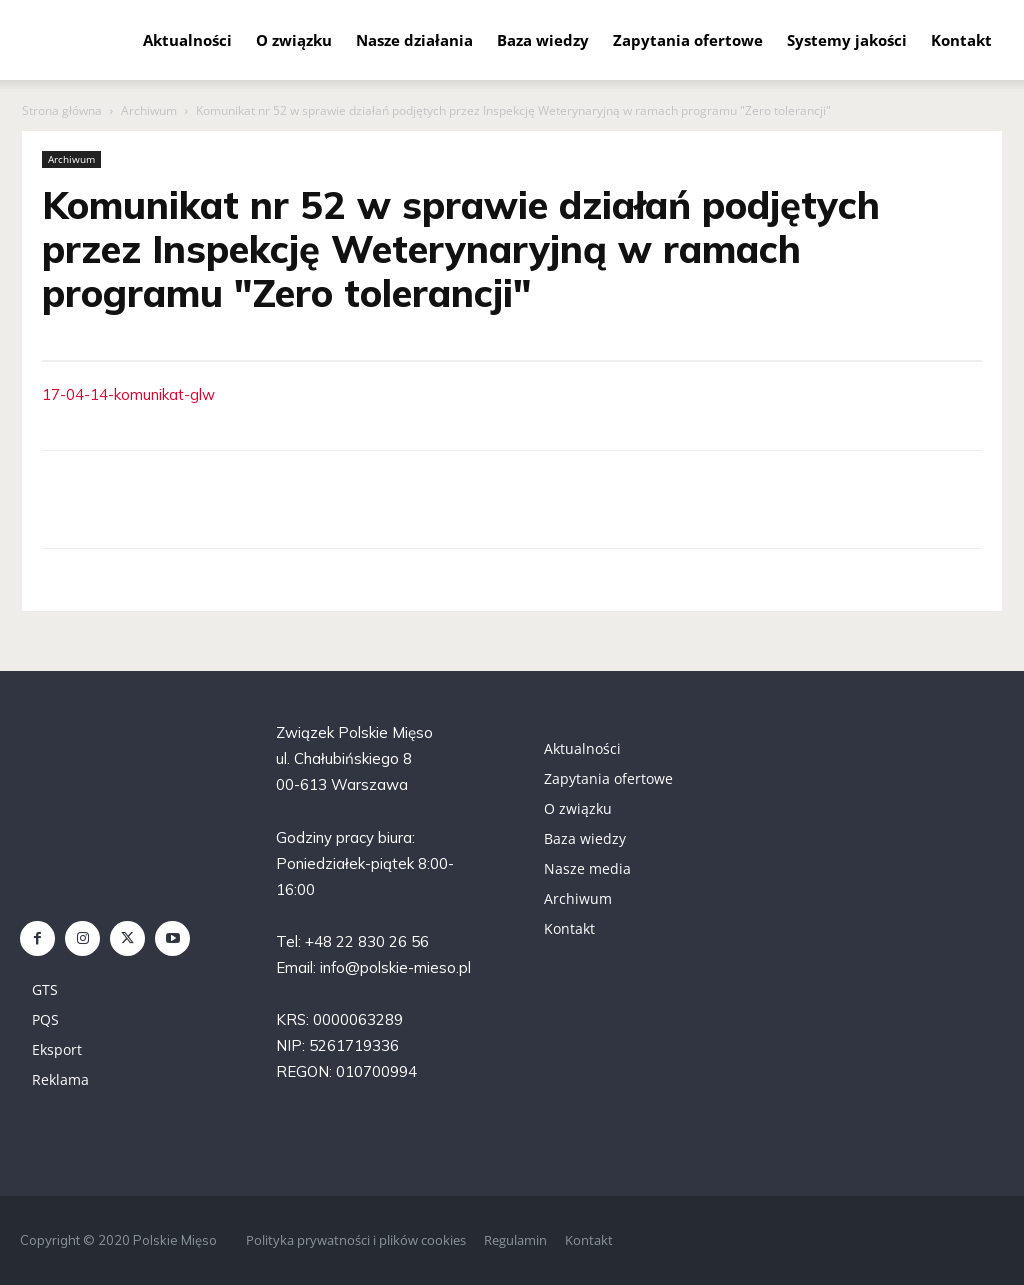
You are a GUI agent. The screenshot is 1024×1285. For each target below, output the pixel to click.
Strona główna (62, 110)
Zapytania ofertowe (688, 40)
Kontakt (961, 40)
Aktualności (187, 40)
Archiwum (149, 110)
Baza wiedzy (543, 40)
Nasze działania (414, 40)
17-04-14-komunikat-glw (128, 394)
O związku (294, 40)
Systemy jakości (847, 40)
